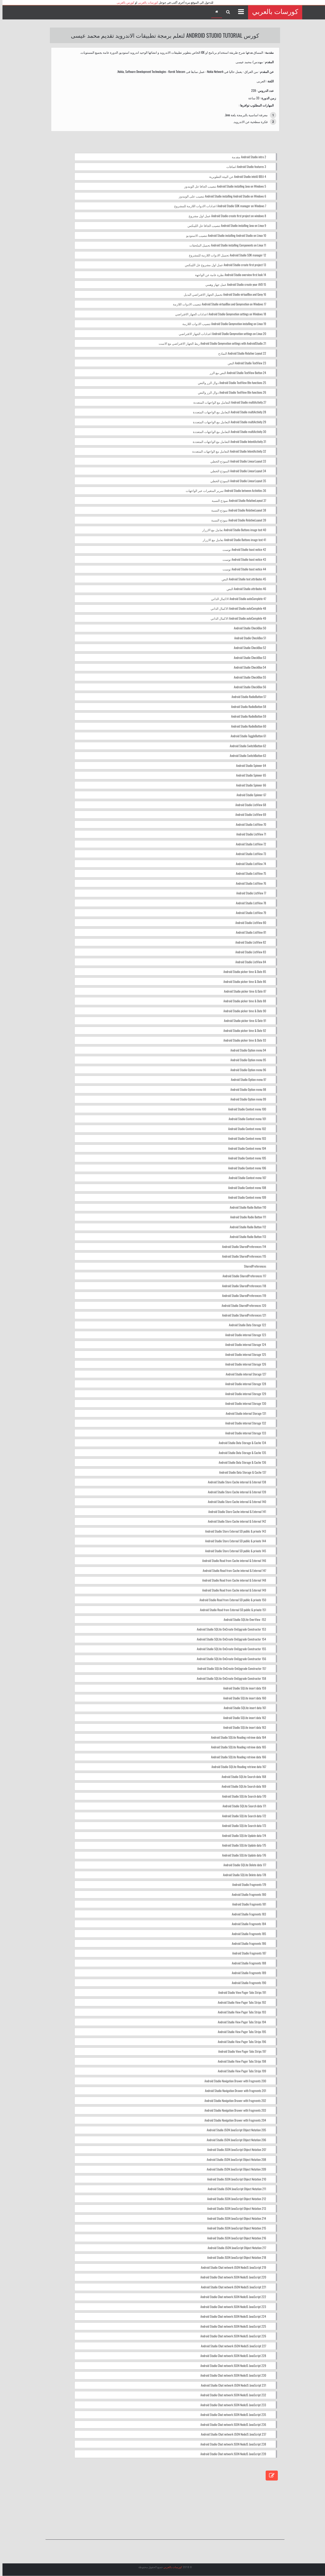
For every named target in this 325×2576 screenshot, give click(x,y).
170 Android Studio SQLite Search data (242, 1796)
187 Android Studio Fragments (247, 1953)
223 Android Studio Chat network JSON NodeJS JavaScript (231, 2306)
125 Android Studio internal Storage (243, 1354)
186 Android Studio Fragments (246, 1943)
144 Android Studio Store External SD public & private (233, 1541)
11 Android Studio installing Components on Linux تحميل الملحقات (225, 245)
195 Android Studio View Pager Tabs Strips (239, 2031)
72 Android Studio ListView (248, 844)
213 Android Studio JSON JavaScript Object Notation (234, 2208)
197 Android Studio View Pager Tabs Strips (240, 2051)
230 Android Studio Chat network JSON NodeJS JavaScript (231, 2375)
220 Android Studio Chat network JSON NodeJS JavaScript (231, 2277)
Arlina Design (149, 2571)
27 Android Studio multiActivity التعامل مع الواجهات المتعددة (227, 402)
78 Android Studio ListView (248, 903)
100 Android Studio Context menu (245, 1109)
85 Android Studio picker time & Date (242, 971)
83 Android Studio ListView (248, 952)
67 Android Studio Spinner (249, 795)
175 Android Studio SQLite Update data (242, 1845)
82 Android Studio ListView (248, 942)
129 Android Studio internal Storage (243, 1394)
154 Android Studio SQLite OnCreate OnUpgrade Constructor (229, 1639)
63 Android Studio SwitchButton (245, 756)
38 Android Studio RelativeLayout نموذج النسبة (236, 510)
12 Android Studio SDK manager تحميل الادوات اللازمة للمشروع (225, 255)
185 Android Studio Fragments (246, 1933)
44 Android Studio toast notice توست (242, 569)
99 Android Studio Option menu (246, 1099)
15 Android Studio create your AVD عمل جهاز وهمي (233, 284)
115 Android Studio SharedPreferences (242, 1256)
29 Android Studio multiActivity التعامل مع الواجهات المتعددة (227, 422)
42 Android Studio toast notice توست (242, 549)
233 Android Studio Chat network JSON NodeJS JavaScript (231, 2405)
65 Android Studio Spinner (249, 775)
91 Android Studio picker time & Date (242, 1021)
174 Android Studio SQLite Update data (242, 1835)
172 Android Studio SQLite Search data (242, 1816)
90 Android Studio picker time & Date (242, 1011)
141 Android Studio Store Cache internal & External (235, 1511)
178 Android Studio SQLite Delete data (242, 1875)
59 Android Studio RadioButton (246, 716)
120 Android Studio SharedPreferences (241, 1305)
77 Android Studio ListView (249, 893)
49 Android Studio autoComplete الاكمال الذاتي (236, 618)
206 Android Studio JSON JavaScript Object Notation (234, 2140)
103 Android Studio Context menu (245, 1138)
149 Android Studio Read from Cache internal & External (232, 1590)
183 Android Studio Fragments (246, 1914)
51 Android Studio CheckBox (248, 638)
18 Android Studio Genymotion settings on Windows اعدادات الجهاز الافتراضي (218, 314)
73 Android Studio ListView (248, 854)
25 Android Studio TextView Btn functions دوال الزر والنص (229, 382)
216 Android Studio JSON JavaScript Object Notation (234, 2238)
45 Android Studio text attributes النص (241, 579)
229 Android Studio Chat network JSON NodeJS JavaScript (231, 2365)
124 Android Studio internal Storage (243, 1345)
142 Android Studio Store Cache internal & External (234, 1521)
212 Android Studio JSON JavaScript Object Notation (234, 2199)
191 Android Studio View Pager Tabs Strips (240, 1992)
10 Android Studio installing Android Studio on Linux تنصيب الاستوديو (224, 235)
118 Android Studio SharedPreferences (242, 1286)
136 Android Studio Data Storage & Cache (240, 1462)
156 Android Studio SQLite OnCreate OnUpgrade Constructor (229, 1659)
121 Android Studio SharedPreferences (242, 1315)
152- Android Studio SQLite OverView (242, 1619)
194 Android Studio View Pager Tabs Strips (239, 2022)
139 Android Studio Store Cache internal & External (234, 1492)
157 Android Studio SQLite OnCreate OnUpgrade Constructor (229, 1668)
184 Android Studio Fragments (246, 1924)
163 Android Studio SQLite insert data (242, 1727)
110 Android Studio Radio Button (245, 1207)
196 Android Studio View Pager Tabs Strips (239, 2041)
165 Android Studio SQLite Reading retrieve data (236, 1747)
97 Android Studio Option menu (246, 1079)
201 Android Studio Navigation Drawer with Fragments (233, 2090)
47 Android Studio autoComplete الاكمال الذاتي (236, 598)
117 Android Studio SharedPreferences (242, 1276)
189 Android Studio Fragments (246, 1973)
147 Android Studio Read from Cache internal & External (232, 1570)
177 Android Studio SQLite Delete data (242, 1865)
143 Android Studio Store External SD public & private (233, 1531)
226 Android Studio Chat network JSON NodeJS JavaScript (231, 2336)
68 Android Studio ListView (248, 805)
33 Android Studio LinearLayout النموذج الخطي (236, 461)
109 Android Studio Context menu (245, 1197)
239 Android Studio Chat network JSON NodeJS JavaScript (231, 2454)
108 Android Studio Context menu (245, 1187)
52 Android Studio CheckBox (247, 647)
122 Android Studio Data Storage (245, 1325)
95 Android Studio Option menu (246, 1060)
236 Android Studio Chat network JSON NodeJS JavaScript (231, 2424)
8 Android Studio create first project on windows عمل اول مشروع (225, 216)
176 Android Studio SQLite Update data (242, 1855)
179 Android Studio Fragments (247, 1884)
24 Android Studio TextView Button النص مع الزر (235, 373)
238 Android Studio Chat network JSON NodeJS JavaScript (231, 2444)
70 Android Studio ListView (248, 824)
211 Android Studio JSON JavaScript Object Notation (234, 2189)
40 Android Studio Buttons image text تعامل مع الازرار (232, 530)
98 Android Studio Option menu (246, 1089)
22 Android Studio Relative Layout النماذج (240, 353)
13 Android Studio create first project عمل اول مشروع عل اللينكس (223, 265)
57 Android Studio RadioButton (246, 697)
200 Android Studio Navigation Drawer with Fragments (233, 2081)
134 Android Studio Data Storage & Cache (240, 1442)
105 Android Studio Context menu (245, 1158)
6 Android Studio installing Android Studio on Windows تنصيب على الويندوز (220, 196)
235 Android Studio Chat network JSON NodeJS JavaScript (231, 2414)
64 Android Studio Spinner (249, 765)
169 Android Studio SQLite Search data (241, 1786)
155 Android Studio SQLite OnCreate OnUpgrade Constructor (229, 1649)
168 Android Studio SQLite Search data (241, 1776)
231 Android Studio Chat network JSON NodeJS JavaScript (231, 2385)
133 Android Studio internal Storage (243, 1433)
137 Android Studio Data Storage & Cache (240, 1472)
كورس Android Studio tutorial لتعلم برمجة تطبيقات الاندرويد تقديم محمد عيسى (162, 35)
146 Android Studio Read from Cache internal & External (232, 1560)
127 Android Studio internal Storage (243, 1374)
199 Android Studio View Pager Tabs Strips (239, 2071)
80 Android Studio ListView (248, 922)
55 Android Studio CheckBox (247, 677)
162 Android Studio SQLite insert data (242, 1717)
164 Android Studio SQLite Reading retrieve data (236, 1737)
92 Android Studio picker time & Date (242, 1030)
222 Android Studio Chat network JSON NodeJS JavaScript (231, 2297)
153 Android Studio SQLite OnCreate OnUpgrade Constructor (229, 1629)
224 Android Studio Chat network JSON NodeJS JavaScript (231, 2316)
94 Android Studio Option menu (246, 1050)
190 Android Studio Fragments (246, 1982)
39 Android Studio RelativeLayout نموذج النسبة (236, 520)
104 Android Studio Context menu (245, 1148)
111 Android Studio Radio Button (246, 1217)
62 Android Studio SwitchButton (245, 746)
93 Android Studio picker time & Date (242, 1040)
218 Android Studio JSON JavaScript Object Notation (234, 2257)
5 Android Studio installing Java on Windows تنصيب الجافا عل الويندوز (223, 186)
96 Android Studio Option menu (246, 1070)
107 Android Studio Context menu (245, 1177)
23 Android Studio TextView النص (244, 363)
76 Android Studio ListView (248, 883)
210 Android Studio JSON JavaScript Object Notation (234, 2179)
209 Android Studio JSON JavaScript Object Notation (234, 2169)
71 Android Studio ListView (249, 834)
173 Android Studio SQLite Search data (242, 1825)
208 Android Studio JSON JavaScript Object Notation (234, 2159)
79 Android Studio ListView (248, 912)
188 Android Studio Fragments (246, 1963)
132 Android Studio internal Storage (243, 1423)
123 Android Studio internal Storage (243, 1335)
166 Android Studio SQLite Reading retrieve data (236, 1757)
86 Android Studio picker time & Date (242, 981)
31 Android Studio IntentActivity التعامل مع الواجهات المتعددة (227, 441)
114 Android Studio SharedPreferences (242, 1246)
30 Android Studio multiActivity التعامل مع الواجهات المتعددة (227, 432)
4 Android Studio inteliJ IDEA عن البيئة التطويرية (235, 176)
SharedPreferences (252, 1266)
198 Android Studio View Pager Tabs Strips (239, 2061)
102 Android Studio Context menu (245, 1128)
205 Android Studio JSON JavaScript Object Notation (234, 2130)
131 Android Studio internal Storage (243, 1413)
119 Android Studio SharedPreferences (242, 1295)
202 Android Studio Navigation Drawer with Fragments (233, 2100)
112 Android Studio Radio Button (245, 1227)
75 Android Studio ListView (248, 873)
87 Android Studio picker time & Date (242, 991)
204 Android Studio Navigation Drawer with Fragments (233, 2120)
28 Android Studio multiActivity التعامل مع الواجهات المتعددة (227, 412)
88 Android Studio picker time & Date (242, 1001)
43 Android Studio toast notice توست (242, 559)
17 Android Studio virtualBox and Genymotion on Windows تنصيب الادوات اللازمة (217, 304)
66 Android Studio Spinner (249, 785)
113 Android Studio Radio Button (245, 1236)
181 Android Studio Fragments (247, 1904)
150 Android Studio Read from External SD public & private (230, 1600)
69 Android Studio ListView (248, 814)
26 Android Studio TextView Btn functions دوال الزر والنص (229, 392)
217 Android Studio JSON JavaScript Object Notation (234, 2248)
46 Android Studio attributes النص (244, 588)
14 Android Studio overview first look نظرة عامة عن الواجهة (228, 274)
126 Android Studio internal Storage (243, 1364)
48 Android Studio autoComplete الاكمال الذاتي (236, 608)
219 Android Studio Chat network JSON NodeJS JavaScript (231, 2267)
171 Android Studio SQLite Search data (242, 1806)
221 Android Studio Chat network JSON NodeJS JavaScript (231, 2287)
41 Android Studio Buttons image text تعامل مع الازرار (232, 540)
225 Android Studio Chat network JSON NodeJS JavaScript (231, 2326)
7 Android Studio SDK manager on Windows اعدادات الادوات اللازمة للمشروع (218, 206)
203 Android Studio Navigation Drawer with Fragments (233, 2110)
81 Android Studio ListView (248, 932)
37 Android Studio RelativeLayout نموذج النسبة (236, 500)
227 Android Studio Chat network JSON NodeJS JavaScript (231, 2346)
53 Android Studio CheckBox (247, 657)
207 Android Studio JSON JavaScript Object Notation (234, 2149)
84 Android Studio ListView (248, 962)
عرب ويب (171, 2571)
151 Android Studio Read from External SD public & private (230, 1610)
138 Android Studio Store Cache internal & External (234, 1482)
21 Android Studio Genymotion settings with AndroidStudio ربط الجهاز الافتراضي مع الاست (210, 343)
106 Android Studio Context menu (245, 1168)
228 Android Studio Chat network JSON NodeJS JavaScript (231, 2355)
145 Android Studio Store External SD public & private (233, 1551)
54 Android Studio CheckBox (247, 667)
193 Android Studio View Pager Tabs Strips (239, 2012)
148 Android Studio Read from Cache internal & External (232, 1580)
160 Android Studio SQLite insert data (242, 1698)
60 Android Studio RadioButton (246, 726)
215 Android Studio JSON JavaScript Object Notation (234, 2228)
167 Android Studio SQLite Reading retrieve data (236, 1766)
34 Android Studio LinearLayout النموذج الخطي (236, 471)
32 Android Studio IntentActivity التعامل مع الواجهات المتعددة (227, 451)
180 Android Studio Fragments (246, 1894)
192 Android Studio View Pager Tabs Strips (239, 2002)
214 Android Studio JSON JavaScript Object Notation (234, 2218)
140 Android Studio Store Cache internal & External (234, 1501)
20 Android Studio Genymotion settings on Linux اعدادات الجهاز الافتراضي (220, 333)
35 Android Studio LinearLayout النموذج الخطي (236, 481)
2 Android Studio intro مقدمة (246, 157)
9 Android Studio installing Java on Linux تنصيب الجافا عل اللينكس (224, 225)
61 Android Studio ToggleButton (246, 736)
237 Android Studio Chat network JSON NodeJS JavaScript (231, 2434)
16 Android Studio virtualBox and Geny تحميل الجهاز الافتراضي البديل (222, 294)
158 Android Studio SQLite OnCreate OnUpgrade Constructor (229, 1678)
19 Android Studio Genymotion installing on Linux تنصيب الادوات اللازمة (222, 323)
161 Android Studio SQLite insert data (242, 1708)
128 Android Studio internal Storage (243, 1384)
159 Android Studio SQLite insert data (242, 1688)
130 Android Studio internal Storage (243, 1403)
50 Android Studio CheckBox (247, 628)
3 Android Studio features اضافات (244, 166)
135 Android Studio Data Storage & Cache (240, 1452)
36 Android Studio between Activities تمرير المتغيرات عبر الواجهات (223, 490)
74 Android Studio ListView (248, 863)
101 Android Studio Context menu (245, 1119)
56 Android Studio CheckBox (247, 687)
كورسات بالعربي (273, 11)
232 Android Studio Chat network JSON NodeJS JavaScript (231, 2395)
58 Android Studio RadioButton (246, 706)
